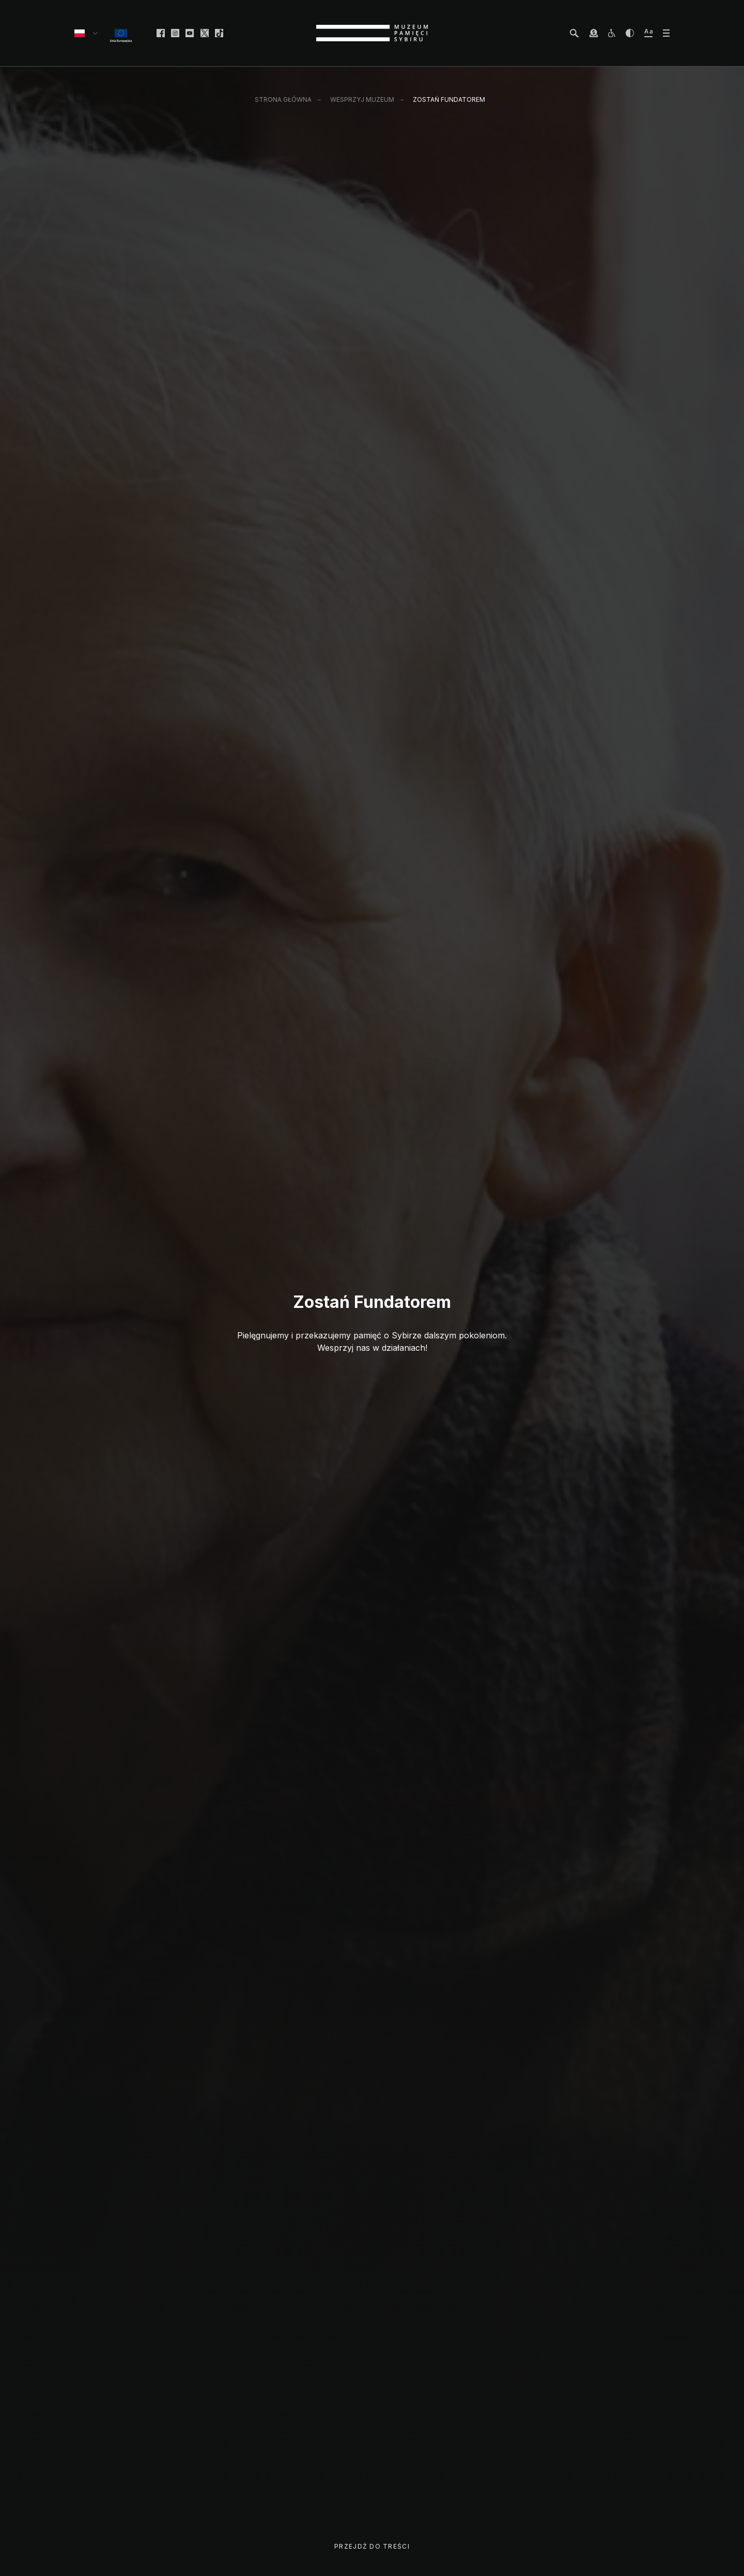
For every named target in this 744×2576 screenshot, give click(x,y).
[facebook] (161, 33)
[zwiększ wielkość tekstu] (648, 33)
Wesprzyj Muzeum (362, 99)
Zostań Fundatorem (449, 99)
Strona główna (283, 99)
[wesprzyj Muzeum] (594, 33)
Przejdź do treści (372, 2546)
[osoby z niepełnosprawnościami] (611, 33)
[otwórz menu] (666, 33)
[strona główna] (372, 33)
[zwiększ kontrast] (630, 33)
